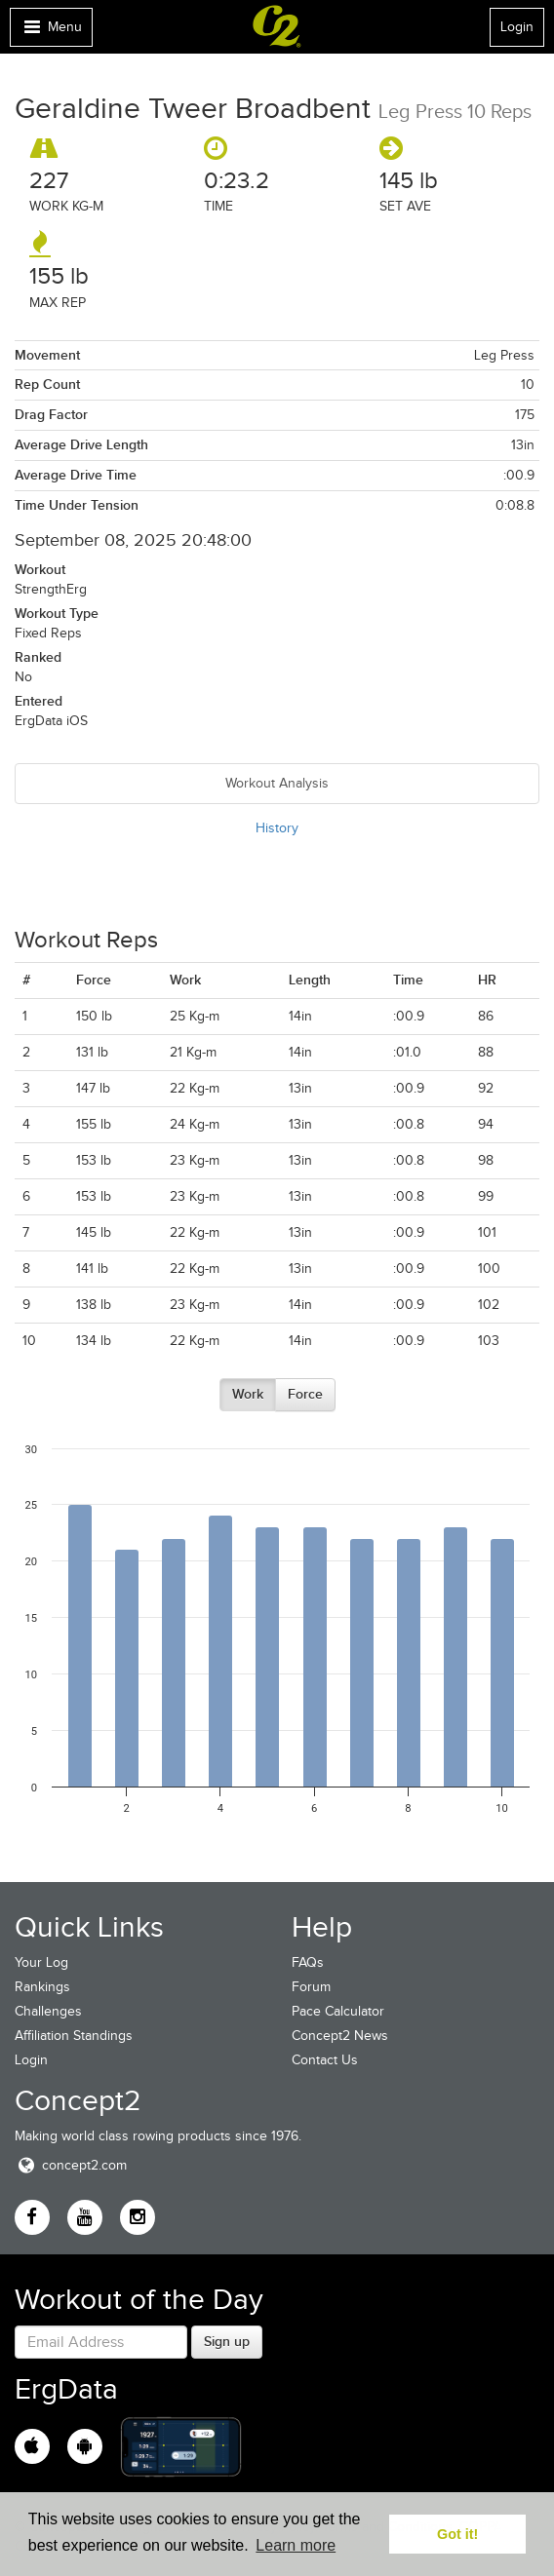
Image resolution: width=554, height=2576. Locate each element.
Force (305, 1394)
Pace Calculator (338, 2011)
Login (517, 26)
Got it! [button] (457, 2534)
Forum (311, 1987)
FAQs (308, 1962)
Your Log (41, 1962)
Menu (51, 32)
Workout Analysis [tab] (277, 783)
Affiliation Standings (74, 2035)
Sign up (227, 2341)
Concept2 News (340, 2035)
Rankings (42, 1987)
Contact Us (325, 2060)
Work (247, 1394)
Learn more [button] (296, 2545)
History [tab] (277, 828)
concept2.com (71, 2165)
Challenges (48, 2011)
